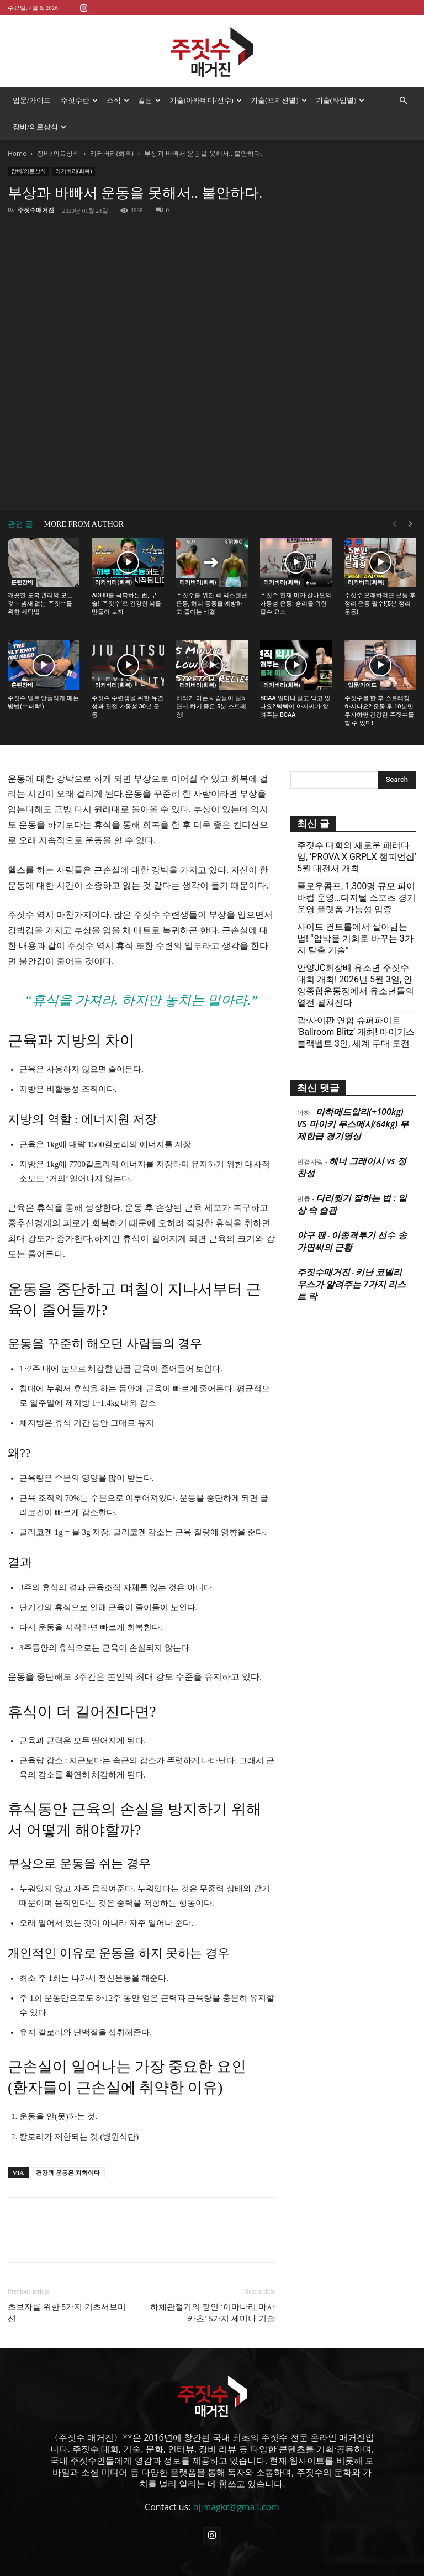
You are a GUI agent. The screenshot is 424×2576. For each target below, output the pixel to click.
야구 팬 (311, 1235)
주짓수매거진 (36, 210)
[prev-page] (394, 524)
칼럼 (149, 100)
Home (17, 153)
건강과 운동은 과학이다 (68, 2172)
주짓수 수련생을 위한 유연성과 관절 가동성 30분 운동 (127, 706)
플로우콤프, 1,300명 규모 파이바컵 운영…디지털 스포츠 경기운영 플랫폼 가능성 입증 (356, 897)
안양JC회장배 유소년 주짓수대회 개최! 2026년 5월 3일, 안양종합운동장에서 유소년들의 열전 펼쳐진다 (355, 985)
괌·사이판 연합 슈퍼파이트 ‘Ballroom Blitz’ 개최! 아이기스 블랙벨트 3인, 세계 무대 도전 (356, 1032)
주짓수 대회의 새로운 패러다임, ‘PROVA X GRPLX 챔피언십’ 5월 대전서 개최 (356, 857)
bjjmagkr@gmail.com (236, 2507)
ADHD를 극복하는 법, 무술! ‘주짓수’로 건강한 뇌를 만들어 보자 (126, 604)
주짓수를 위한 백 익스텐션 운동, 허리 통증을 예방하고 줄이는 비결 (211, 604)
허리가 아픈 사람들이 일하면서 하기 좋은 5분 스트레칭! (211, 706)
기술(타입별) (340, 100)
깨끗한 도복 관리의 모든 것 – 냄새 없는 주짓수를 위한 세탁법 (40, 604)
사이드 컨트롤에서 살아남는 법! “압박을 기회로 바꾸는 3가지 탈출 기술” (355, 938)
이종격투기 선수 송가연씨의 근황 (352, 1241)
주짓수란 (79, 100)
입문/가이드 (32, 100)
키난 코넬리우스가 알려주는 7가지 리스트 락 (351, 1284)
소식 (118, 100)
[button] (403, 100)
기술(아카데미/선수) (205, 100)
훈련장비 (22, 582)
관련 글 (20, 524)
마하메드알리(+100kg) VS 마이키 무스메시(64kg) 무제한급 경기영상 (353, 1124)
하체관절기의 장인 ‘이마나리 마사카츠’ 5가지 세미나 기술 (212, 2312)
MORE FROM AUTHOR (84, 524)
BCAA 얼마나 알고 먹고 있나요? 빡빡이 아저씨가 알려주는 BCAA (295, 706)
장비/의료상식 (39, 127)
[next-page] (410, 524)
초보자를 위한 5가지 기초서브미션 (67, 2312)
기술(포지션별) (279, 100)
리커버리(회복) (112, 153)
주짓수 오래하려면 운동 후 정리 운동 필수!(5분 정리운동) (380, 604)
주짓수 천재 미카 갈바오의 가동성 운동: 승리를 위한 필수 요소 (295, 604)
